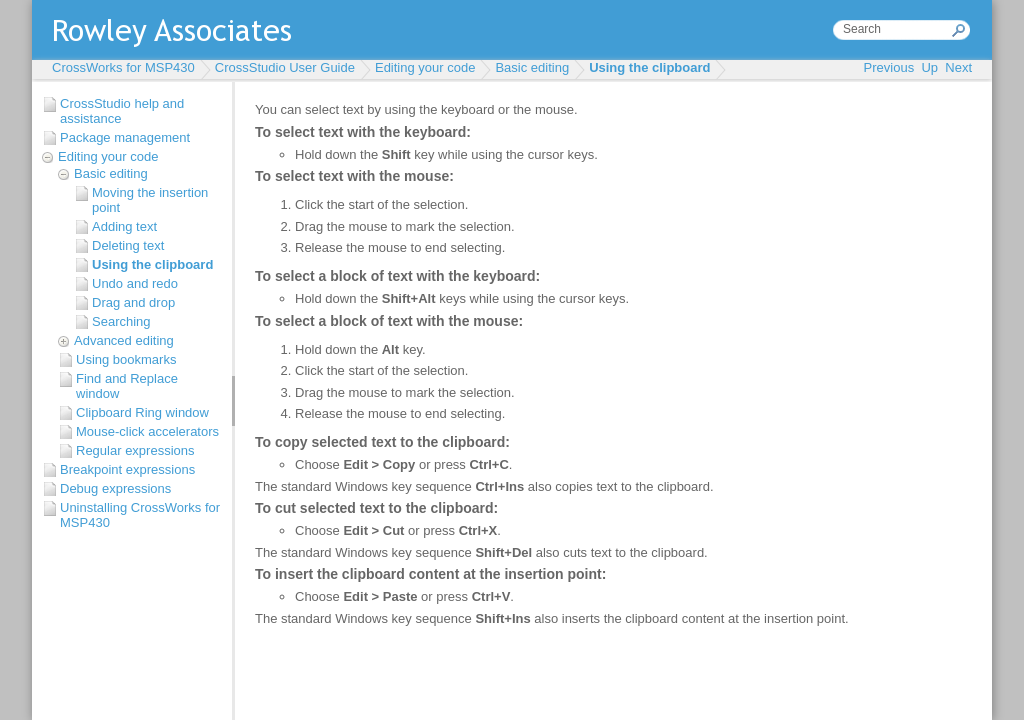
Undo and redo (135, 283)
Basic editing (532, 67)
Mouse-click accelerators (147, 431)
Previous (889, 67)
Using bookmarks (126, 359)
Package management (125, 137)
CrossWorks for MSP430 (123, 67)
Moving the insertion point (150, 200)
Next (958, 67)
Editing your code (425, 67)
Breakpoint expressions (127, 469)
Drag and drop (133, 302)
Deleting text (128, 245)
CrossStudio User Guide (285, 67)
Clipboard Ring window (142, 412)
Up (929, 67)
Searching (121, 321)
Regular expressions (135, 450)
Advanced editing (124, 340)
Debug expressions (115, 488)
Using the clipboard (649, 67)
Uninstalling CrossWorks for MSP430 (140, 515)
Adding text (124, 226)
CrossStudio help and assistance (122, 111)
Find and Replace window (127, 386)
